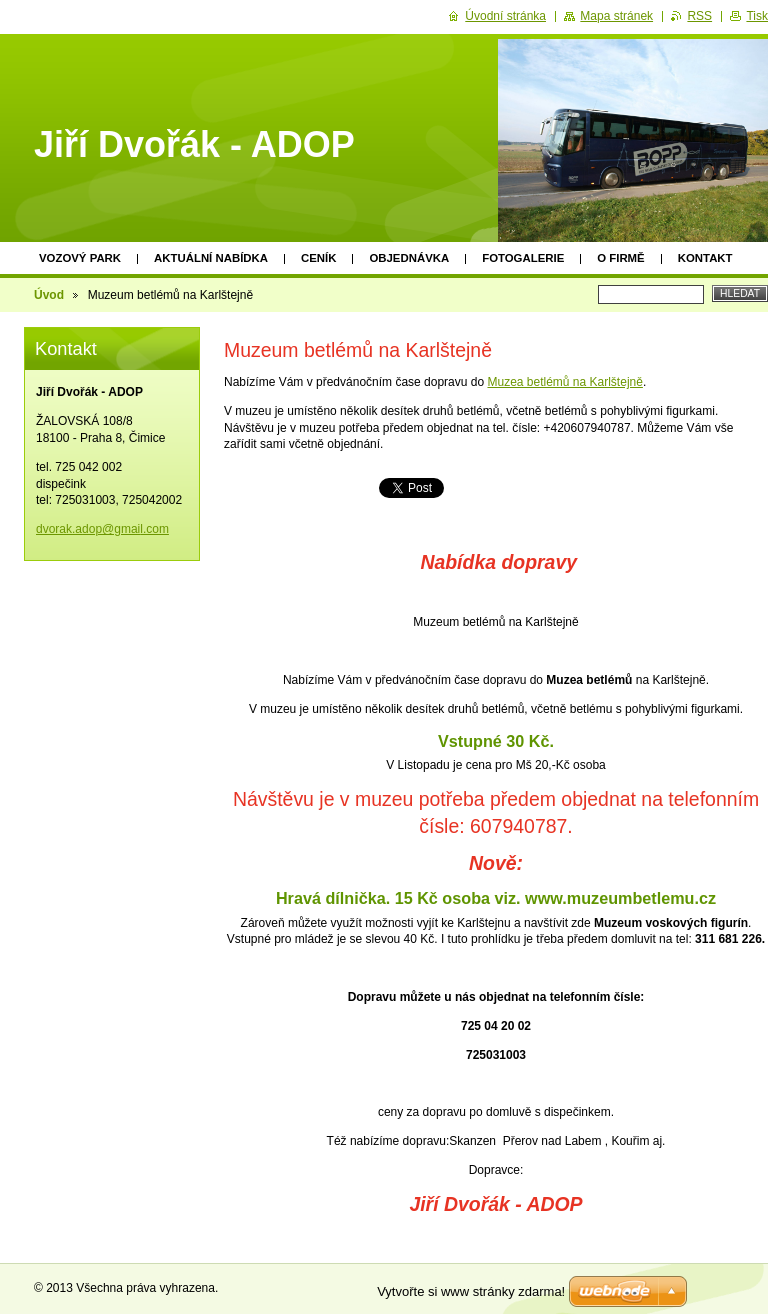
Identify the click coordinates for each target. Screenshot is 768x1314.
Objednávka (409, 258)
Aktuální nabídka (211, 258)
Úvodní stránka (505, 16)
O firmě (620, 258)
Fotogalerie (523, 258)
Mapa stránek (616, 16)
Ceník (318, 258)
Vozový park (80, 258)
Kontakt (705, 258)
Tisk (757, 16)
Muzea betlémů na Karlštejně (564, 382)
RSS (699, 16)
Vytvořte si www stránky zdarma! (471, 1291)
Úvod (49, 295)
